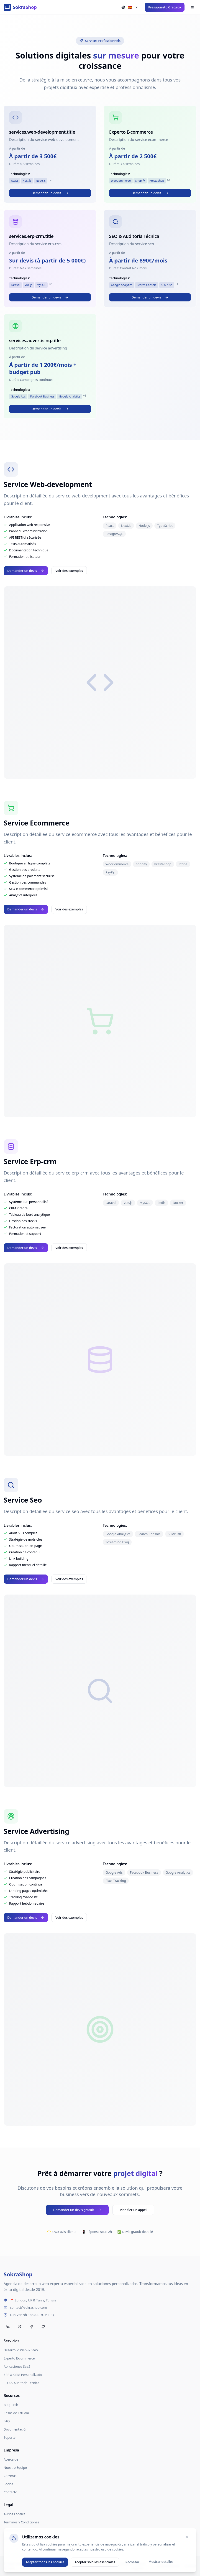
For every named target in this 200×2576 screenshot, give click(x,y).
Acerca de (11, 2459)
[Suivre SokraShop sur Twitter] (19, 2327)
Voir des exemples (69, 570)
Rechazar (132, 2562)
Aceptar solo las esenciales (94, 2562)
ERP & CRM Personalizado (23, 2374)
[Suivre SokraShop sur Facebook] (31, 2327)
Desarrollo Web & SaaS (21, 2350)
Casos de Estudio (16, 2413)
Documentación (15, 2429)
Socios (8, 2484)
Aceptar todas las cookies (45, 2562)
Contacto (10, 2492)
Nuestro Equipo (15, 2467)
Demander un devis (49, 193)
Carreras (10, 2476)
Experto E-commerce (19, 2358)
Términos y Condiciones (21, 2522)
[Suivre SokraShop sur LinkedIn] (8, 2327)
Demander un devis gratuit (77, 2210)
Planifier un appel (133, 2210)
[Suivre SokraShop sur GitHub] (43, 2327)
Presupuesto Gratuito (164, 7)
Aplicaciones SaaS (17, 2366)
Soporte (9, 2437)
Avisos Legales (14, 2514)
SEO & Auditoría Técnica (21, 2383)
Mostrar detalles (161, 2561)
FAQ (7, 2421)
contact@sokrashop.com (28, 2307)
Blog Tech (11, 2405)
